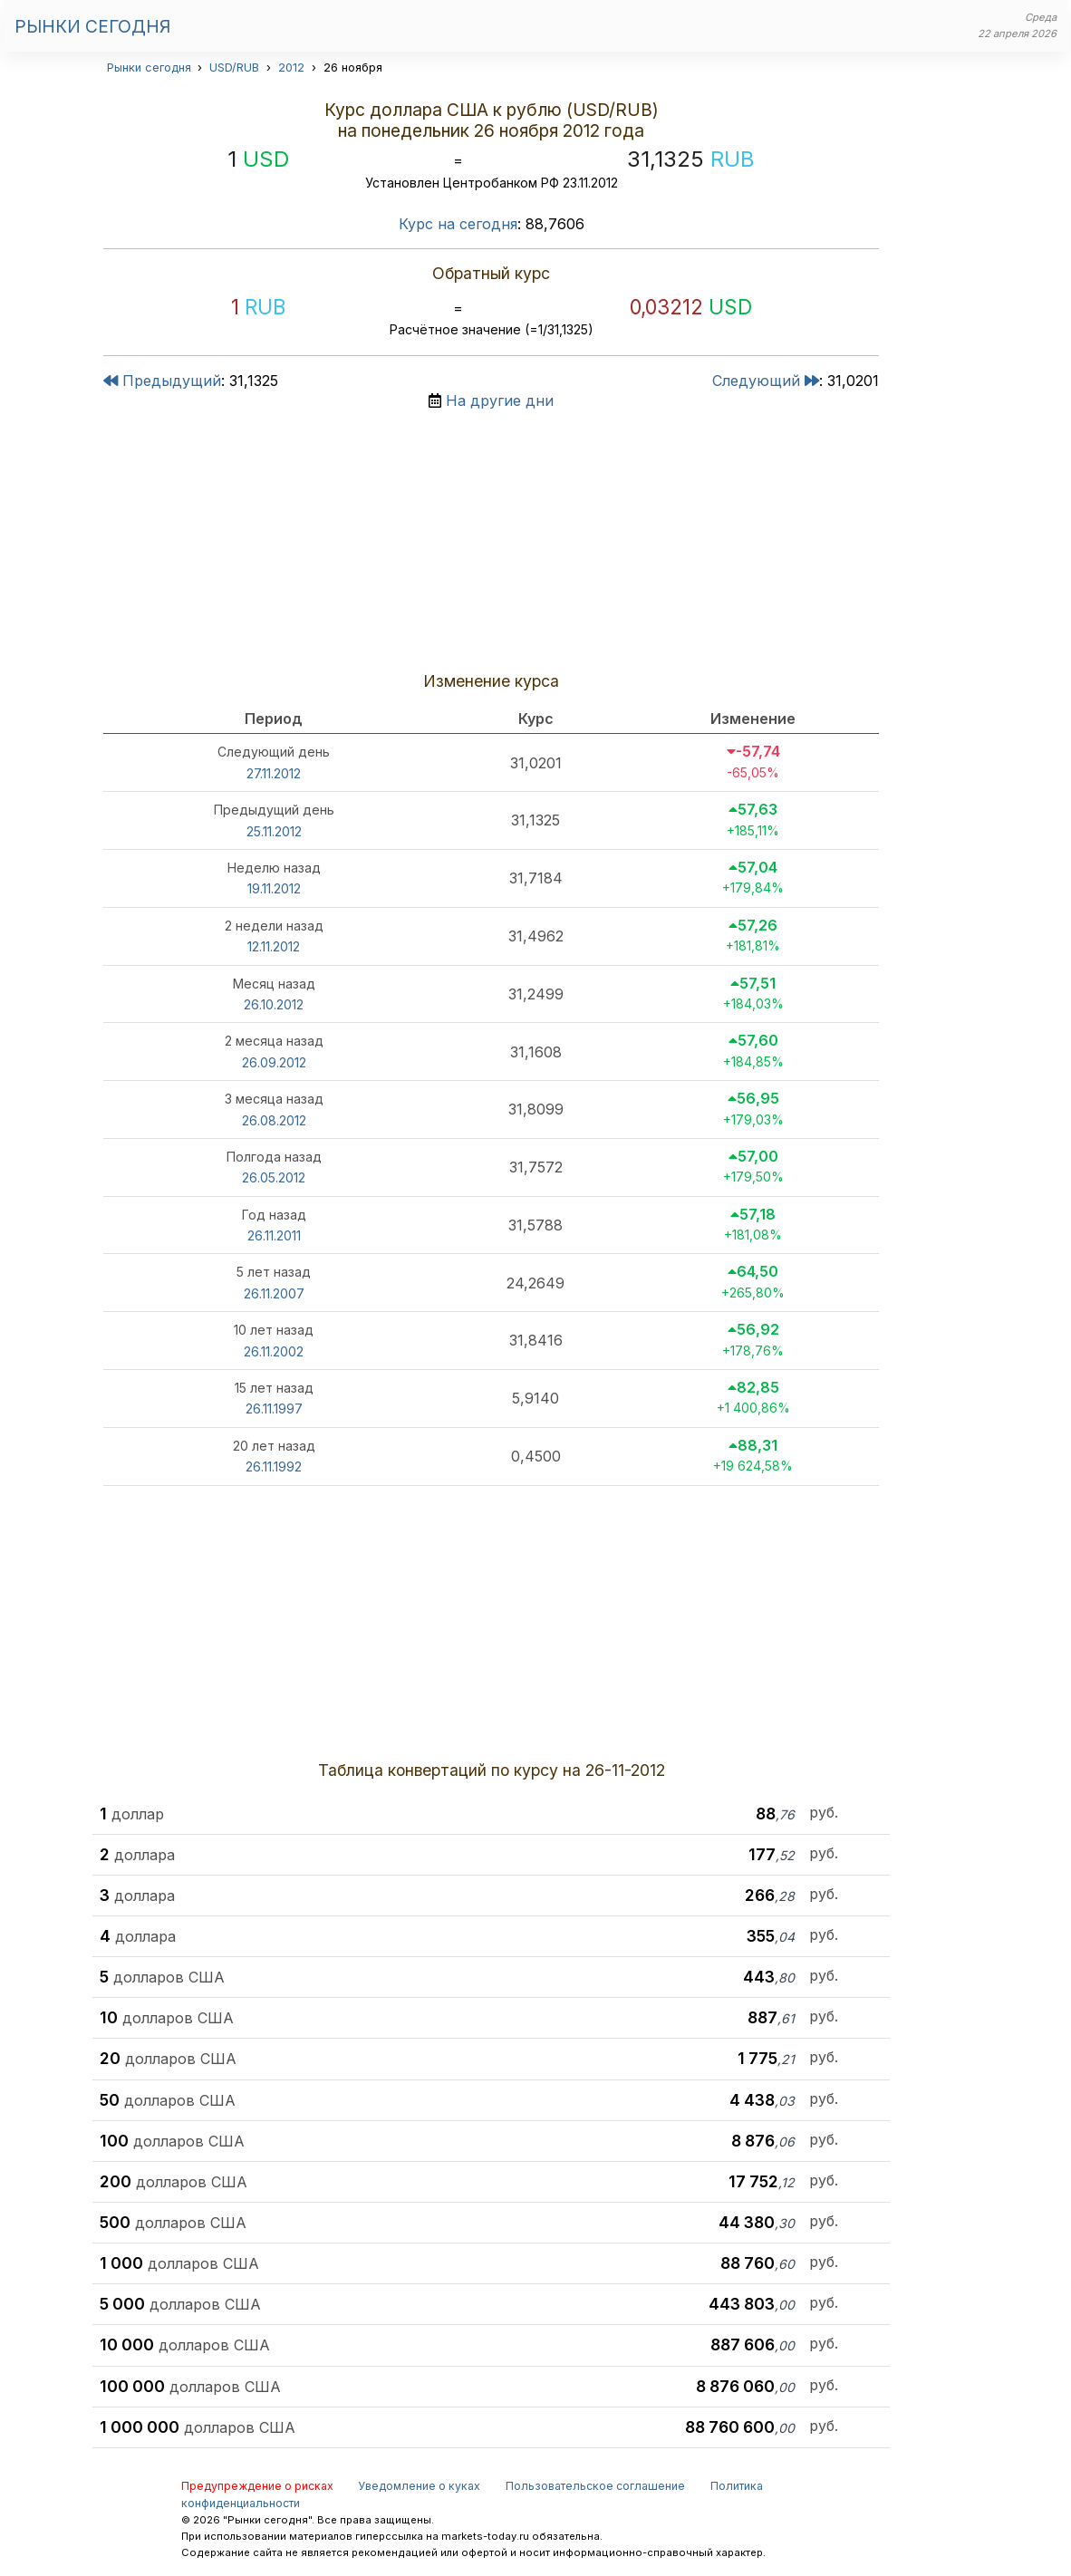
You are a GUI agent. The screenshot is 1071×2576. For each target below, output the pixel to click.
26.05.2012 (273, 1177)
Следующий (765, 380)
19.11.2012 (274, 888)
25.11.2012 (274, 831)
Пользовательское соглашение (595, 2486)
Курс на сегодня (458, 224)
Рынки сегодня (92, 26)
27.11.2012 (273, 773)
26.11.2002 (274, 1351)
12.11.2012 (273, 946)
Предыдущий (162, 380)
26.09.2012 (274, 1062)
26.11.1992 (274, 1466)
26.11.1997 (274, 1408)
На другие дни (500, 400)
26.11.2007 (274, 1293)
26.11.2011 (274, 1235)
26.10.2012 (274, 1004)
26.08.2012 (274, 1120)
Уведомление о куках (419, 2486)
